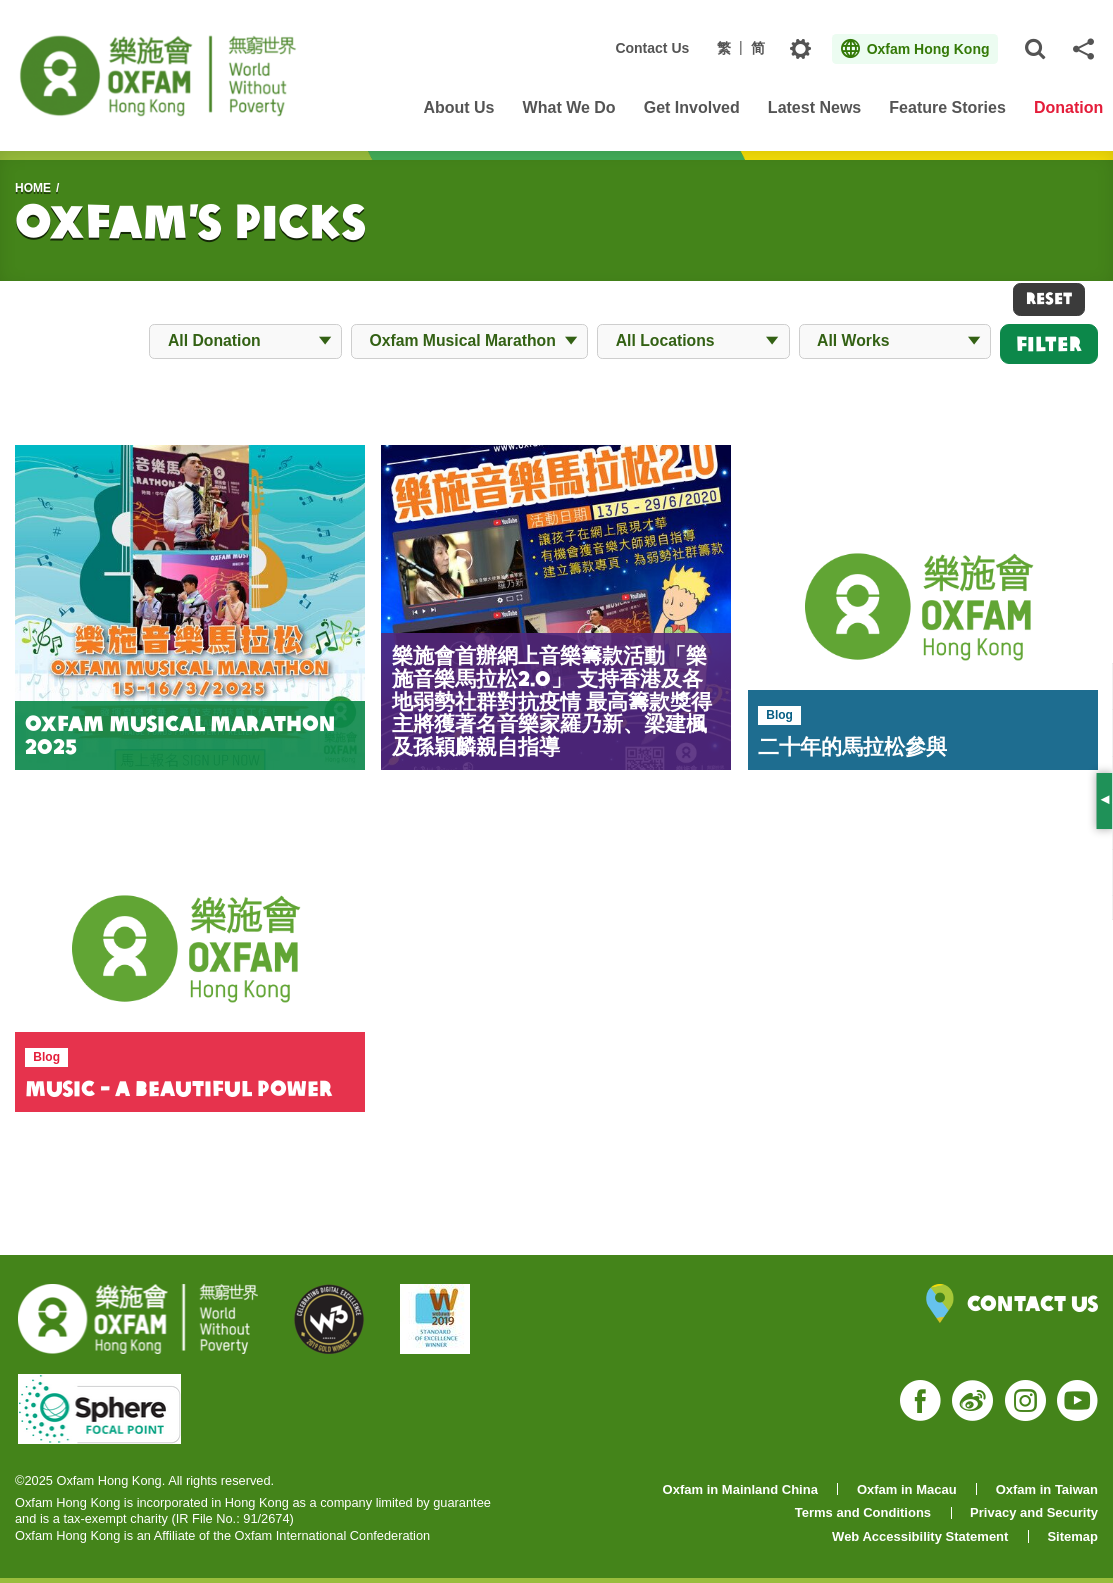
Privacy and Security (1034, 1512)
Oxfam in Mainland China (740, 1489)
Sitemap (1072, 1536)
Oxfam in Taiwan (1047, 1489)
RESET (1049, 298)
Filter (1049, 343)
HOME (33, 188)
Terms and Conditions (863, 1512)
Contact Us (652, 48)
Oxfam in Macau (907, 1489)
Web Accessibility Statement (920, 1536)
